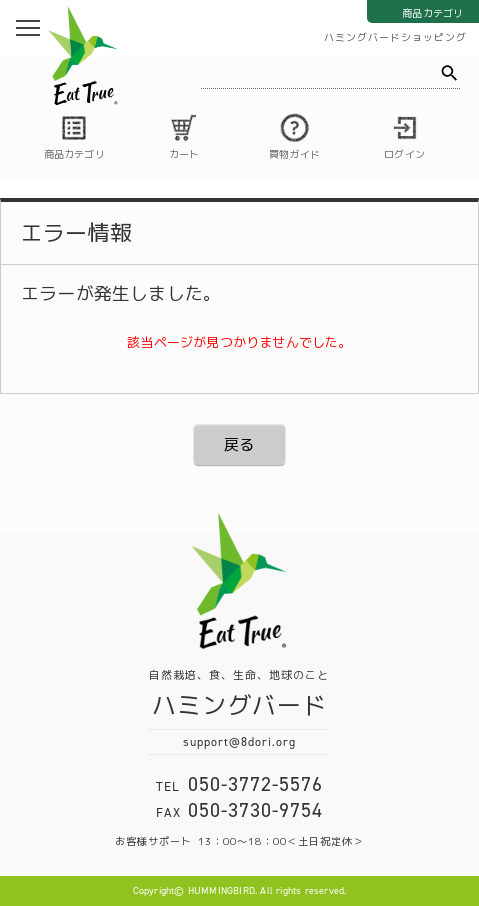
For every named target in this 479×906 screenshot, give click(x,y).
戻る (239, 444)
